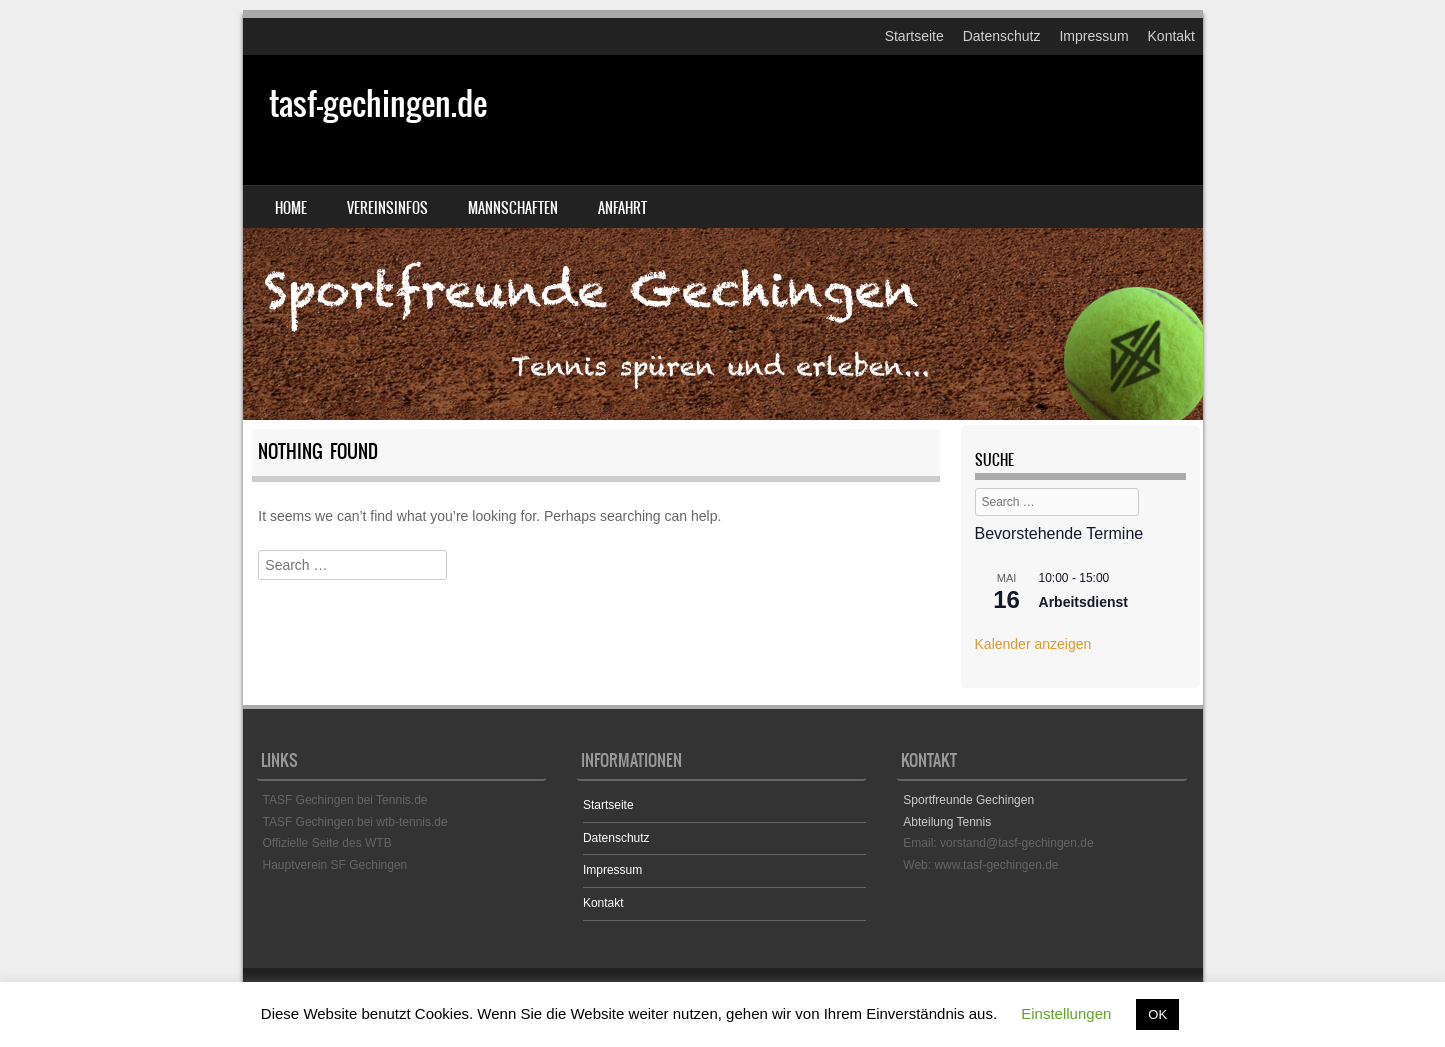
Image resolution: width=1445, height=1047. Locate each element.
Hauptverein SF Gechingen (335, 865)
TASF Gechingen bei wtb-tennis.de (355, 822)
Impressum (1093, 36)
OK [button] (1157, 1014)
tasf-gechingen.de (378, 103)
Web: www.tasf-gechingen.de (980, 865)
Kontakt (1171, 36)
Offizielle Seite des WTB (327, 843)
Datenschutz (1002, 36)
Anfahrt (622, 208)
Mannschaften (513, 208)
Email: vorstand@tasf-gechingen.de (998, 843)
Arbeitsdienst (1083, 602)
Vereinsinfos (387, 208)
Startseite (914, 36)
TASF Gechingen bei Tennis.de (345, 800)
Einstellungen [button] (1066, 1013)
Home (291, 208)
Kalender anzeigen (1033, 644)
